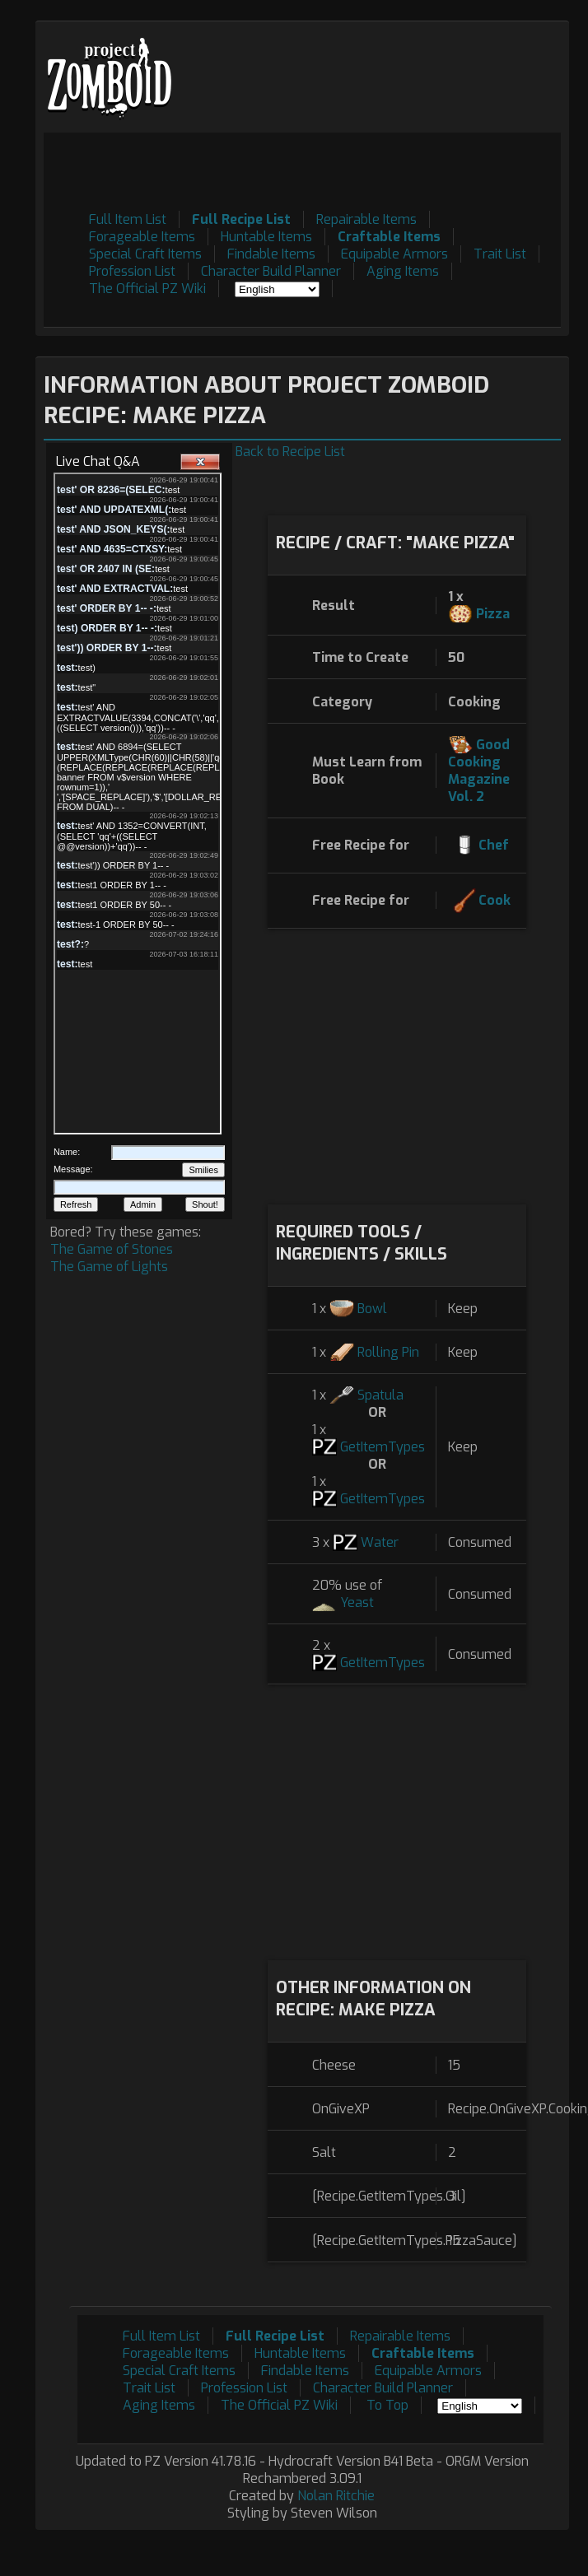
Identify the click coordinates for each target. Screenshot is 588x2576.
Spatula (380, 1395)
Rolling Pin (388, 1352)
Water (380, 1542)
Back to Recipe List (290, 451)
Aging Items (402, 271)
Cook (494, 900)
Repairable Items (366, 219)
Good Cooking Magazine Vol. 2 (479, 770)
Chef (493, 845)
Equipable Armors (394, 254)
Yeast (357, 1602)
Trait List (500, 254)
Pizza (493, 613)
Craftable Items (389, 236)
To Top (387, 2405)
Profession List (132, 271)
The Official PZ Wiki (147, 288)
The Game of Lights (109, 1266)
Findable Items (271, 254)
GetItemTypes (382, 1447)
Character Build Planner (271, 271)
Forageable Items (142, 236)
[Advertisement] (281, 304)
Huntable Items (266, 236)
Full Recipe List (241, 219)
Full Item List (127, 219)
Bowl (372, 1308)
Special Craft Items (145, 254)
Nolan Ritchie (336, 2495)
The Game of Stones (111, 1249)
